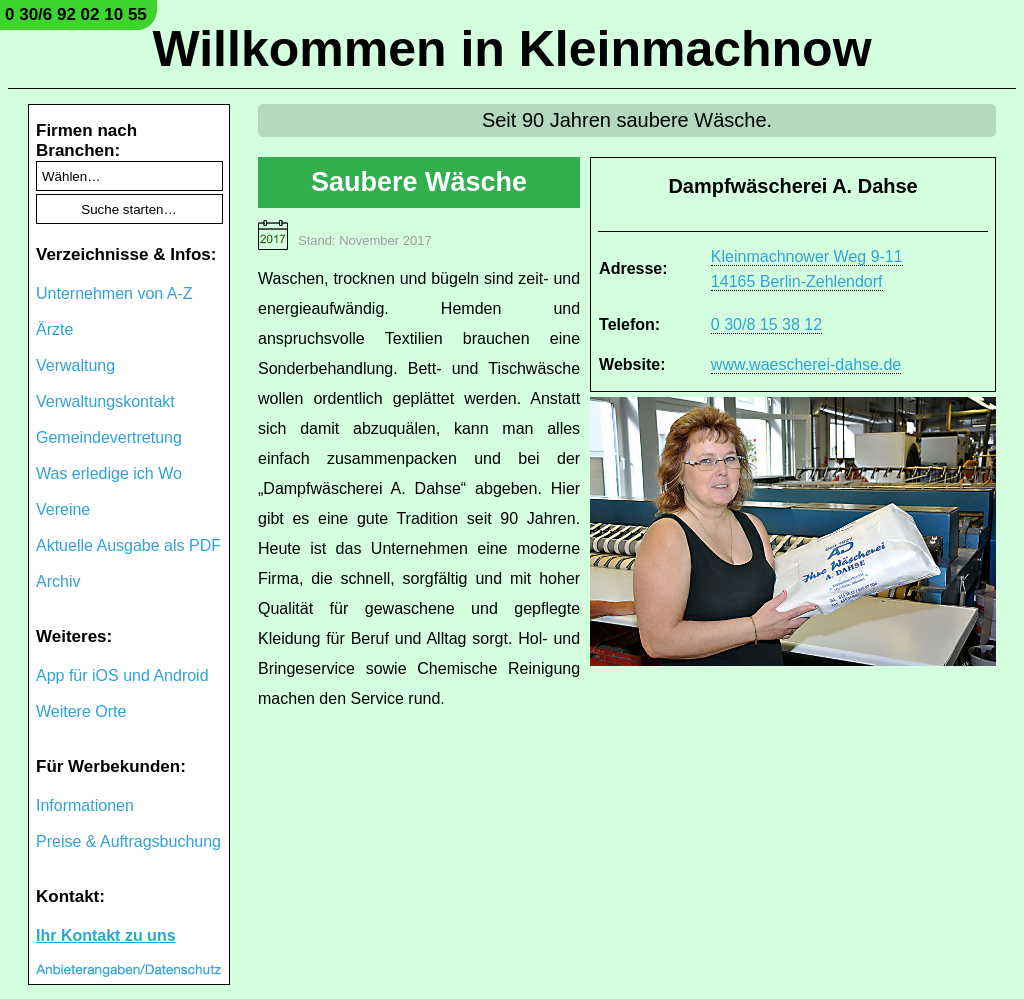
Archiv (58, 581)
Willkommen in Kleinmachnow (511, 49)
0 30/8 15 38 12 (766, 324)
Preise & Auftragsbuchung (128, 841)
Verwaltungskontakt (105, 401)
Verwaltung (75, 365)
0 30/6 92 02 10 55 (76, 14)
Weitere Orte (81, 711)
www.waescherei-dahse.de (806, 364)
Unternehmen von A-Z (114, 293)
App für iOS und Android (122, 675)
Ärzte (54, 329)
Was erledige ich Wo (109, 473)
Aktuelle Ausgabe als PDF (128, 545)
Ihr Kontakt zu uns (106, 935)
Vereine (63, 509)
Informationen (85, 805)
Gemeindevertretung (109, 437)
